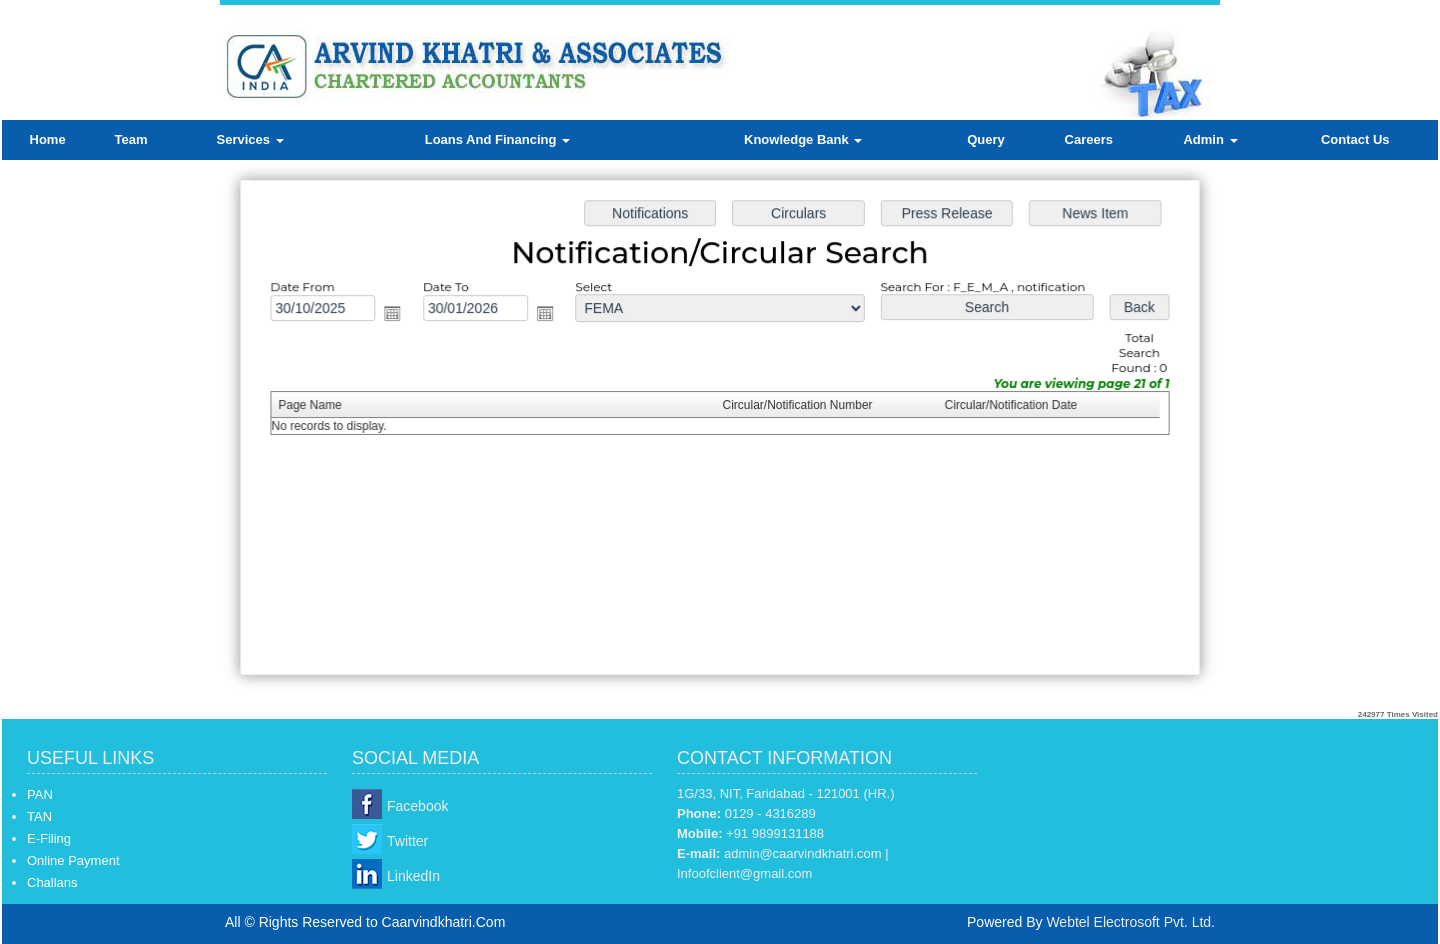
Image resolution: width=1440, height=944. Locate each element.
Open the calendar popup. (399, 316)
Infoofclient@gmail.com (744, 873)
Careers (1089, 139)
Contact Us (1355, 139)
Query (986, 139)
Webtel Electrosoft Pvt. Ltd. (1130, 922)
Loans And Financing (497, 139)
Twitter (407, 841)
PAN (40, 794)
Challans (52, 882)
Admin (1210, 139)
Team (131, 139)
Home (48, 139)
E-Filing (49, 838)
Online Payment (73, 860)
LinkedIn (413, 876)
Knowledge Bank (803, 139)
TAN (39, 816)
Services (250, 139)
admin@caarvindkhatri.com (803, 853)
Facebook (417, 806)
